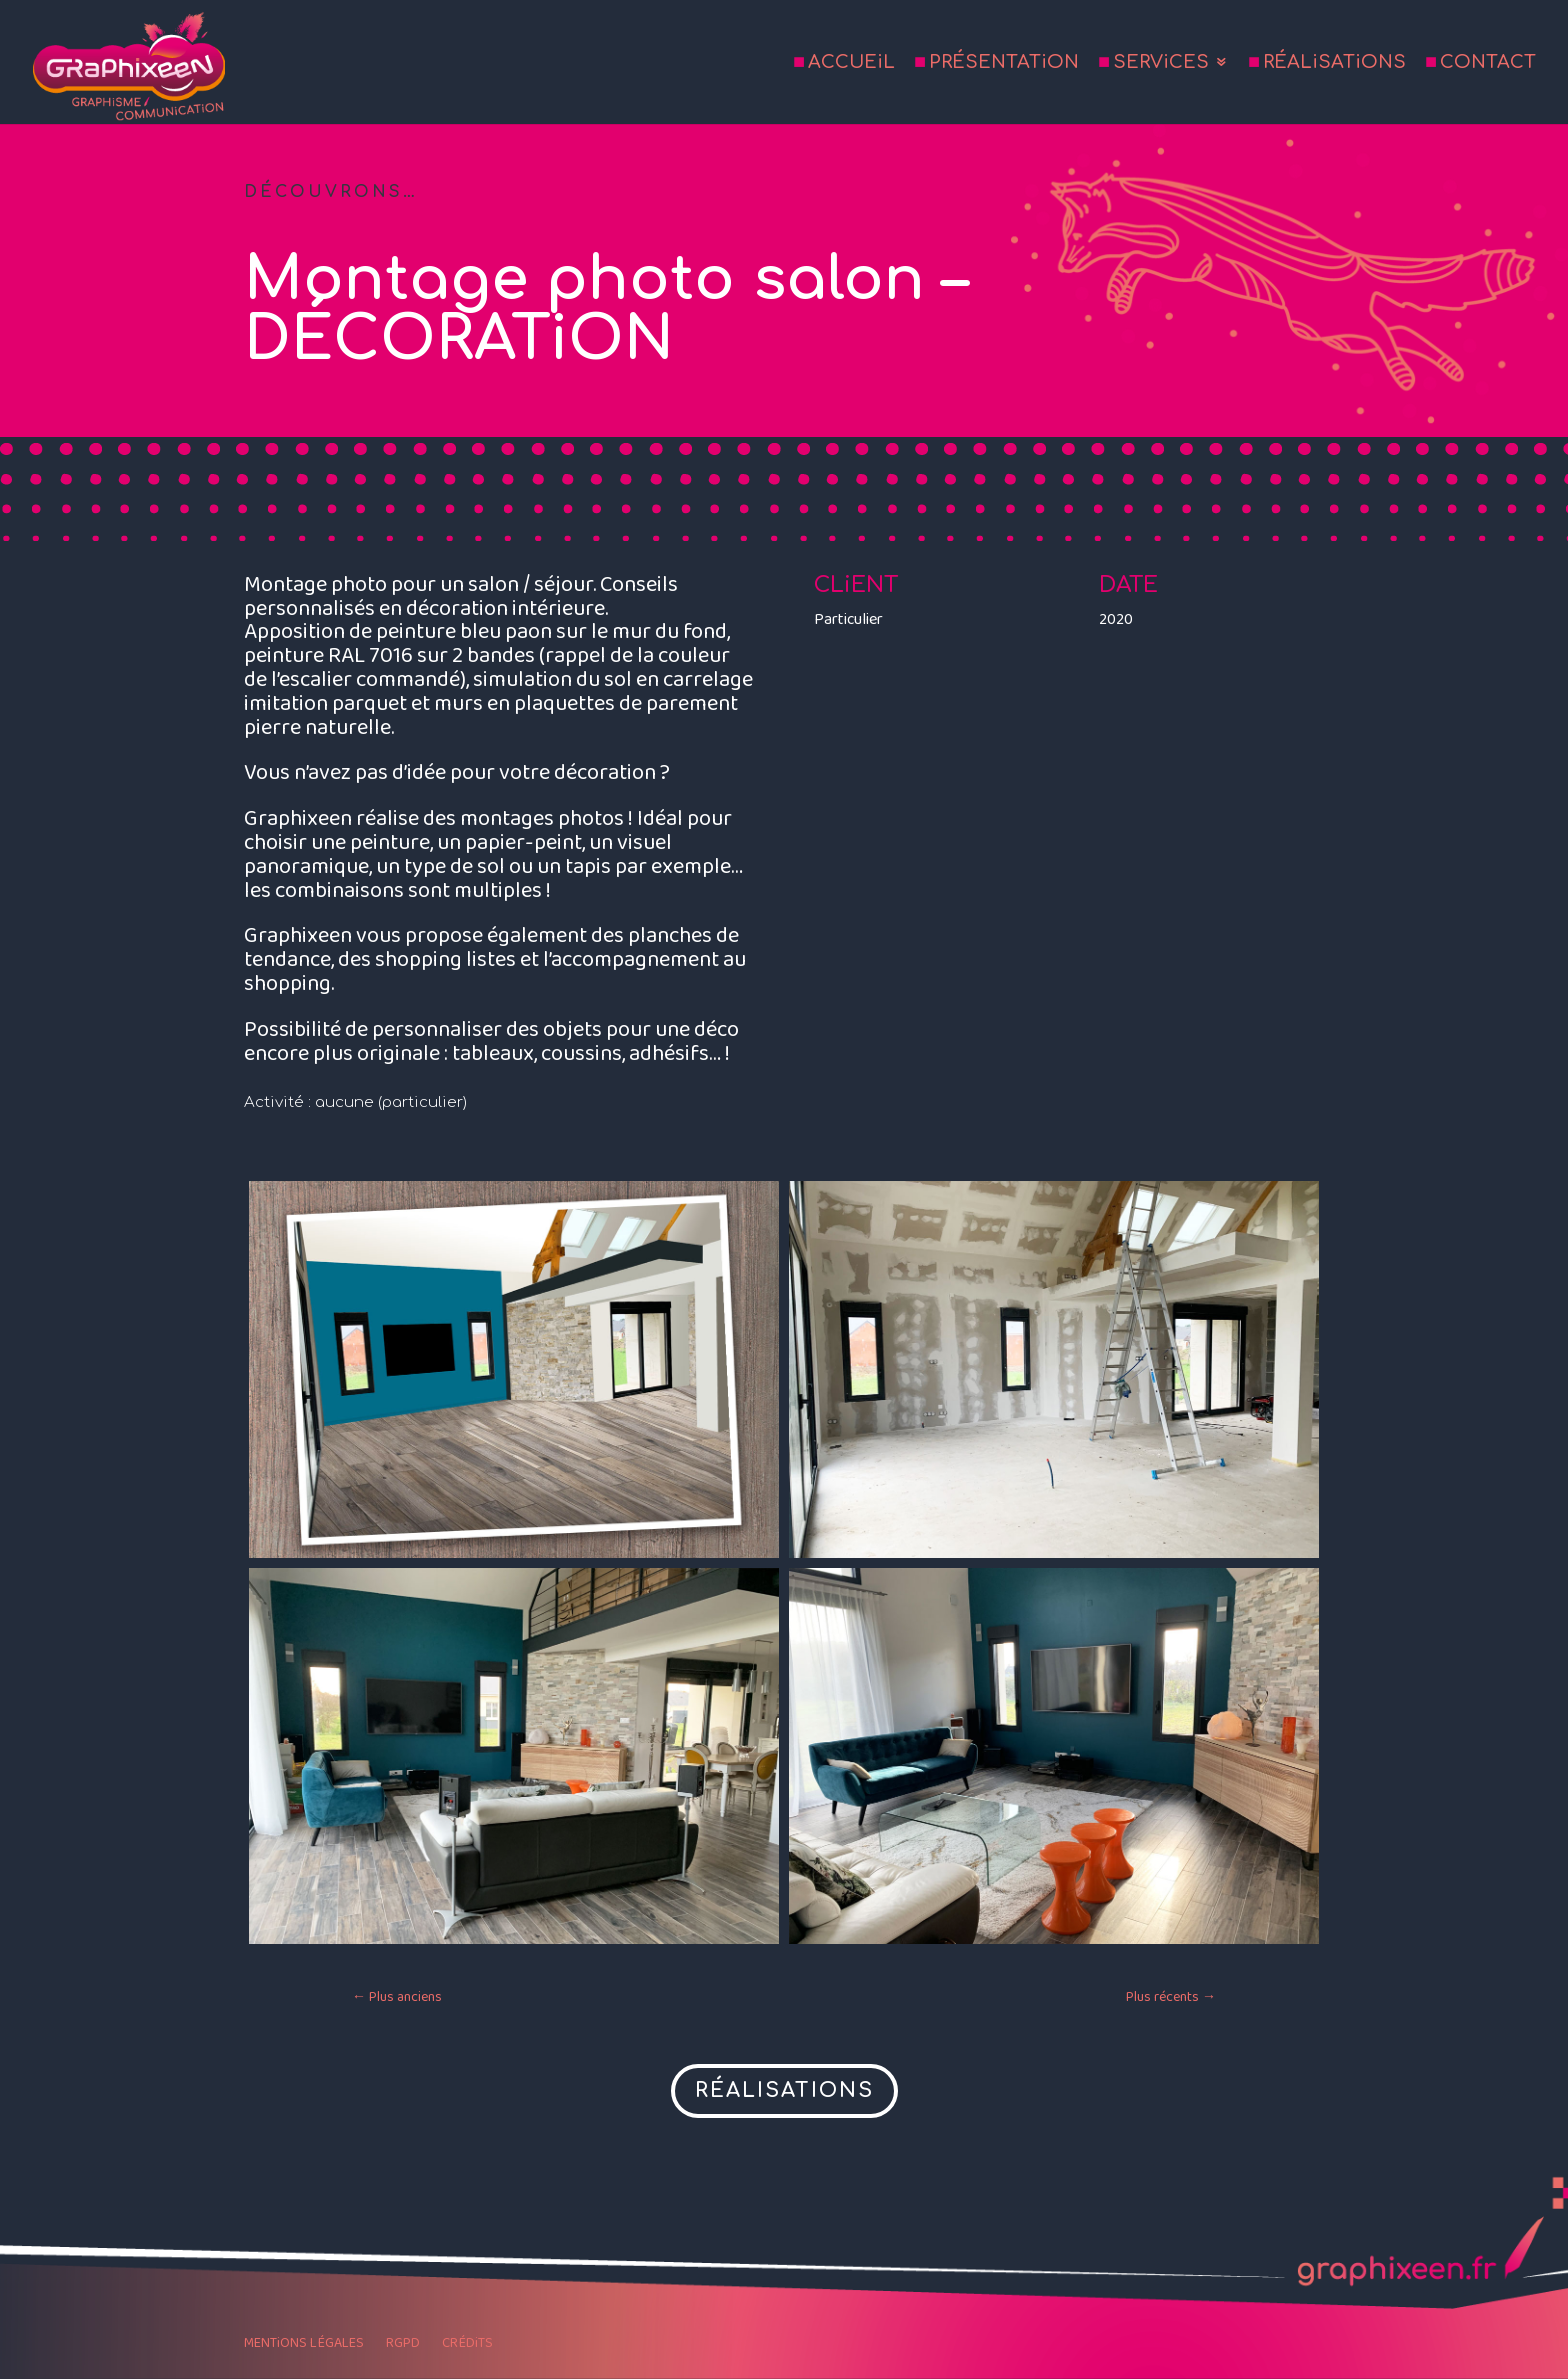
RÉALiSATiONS (1334, 63)
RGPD (403, 2345)
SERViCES (1161, 63)
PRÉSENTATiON (1004, 63)
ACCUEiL (851, 63)
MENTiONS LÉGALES (304, 2345)
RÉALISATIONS (784, 2090)
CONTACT (1488, 63)
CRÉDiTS (467, 2345)
